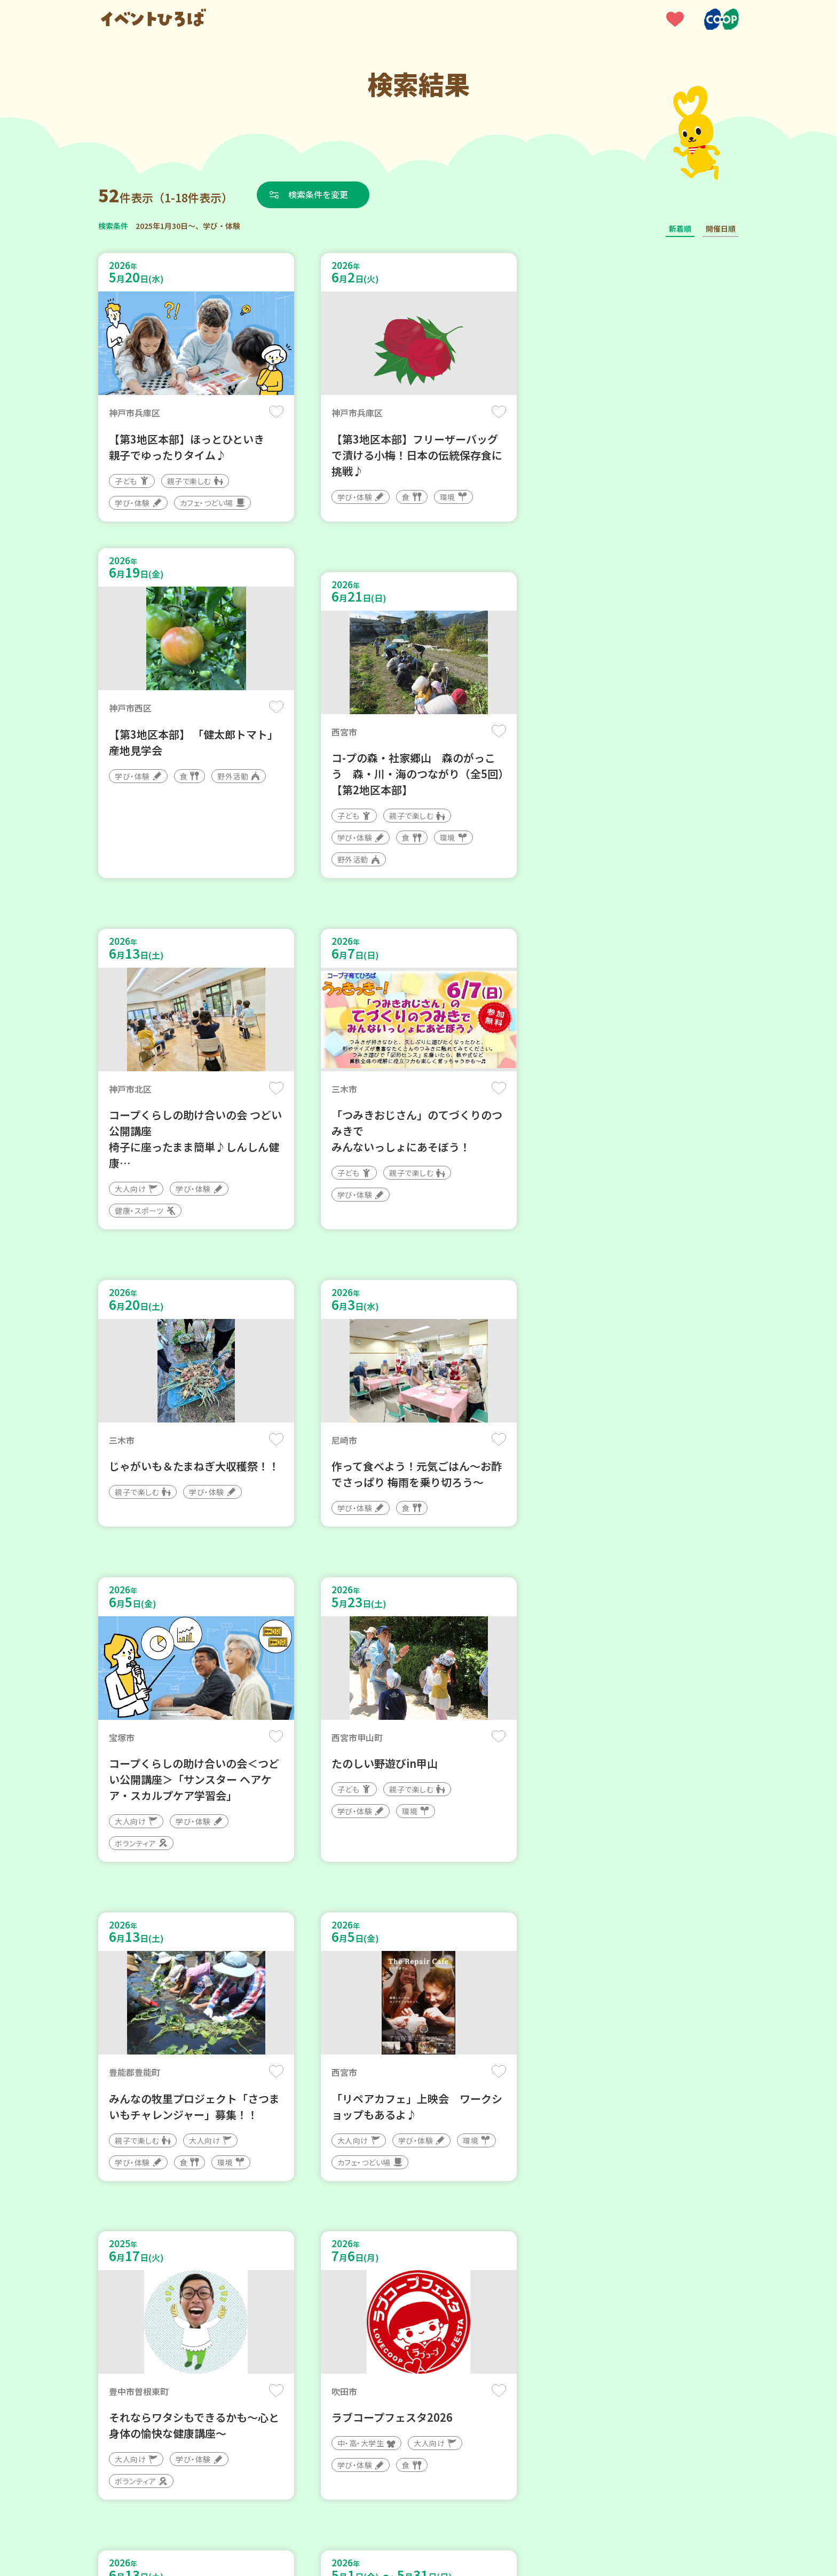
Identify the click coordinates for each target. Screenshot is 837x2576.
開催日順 (721, 228)
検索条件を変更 (319, 194)
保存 (276, 412)
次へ (457, 2254)
